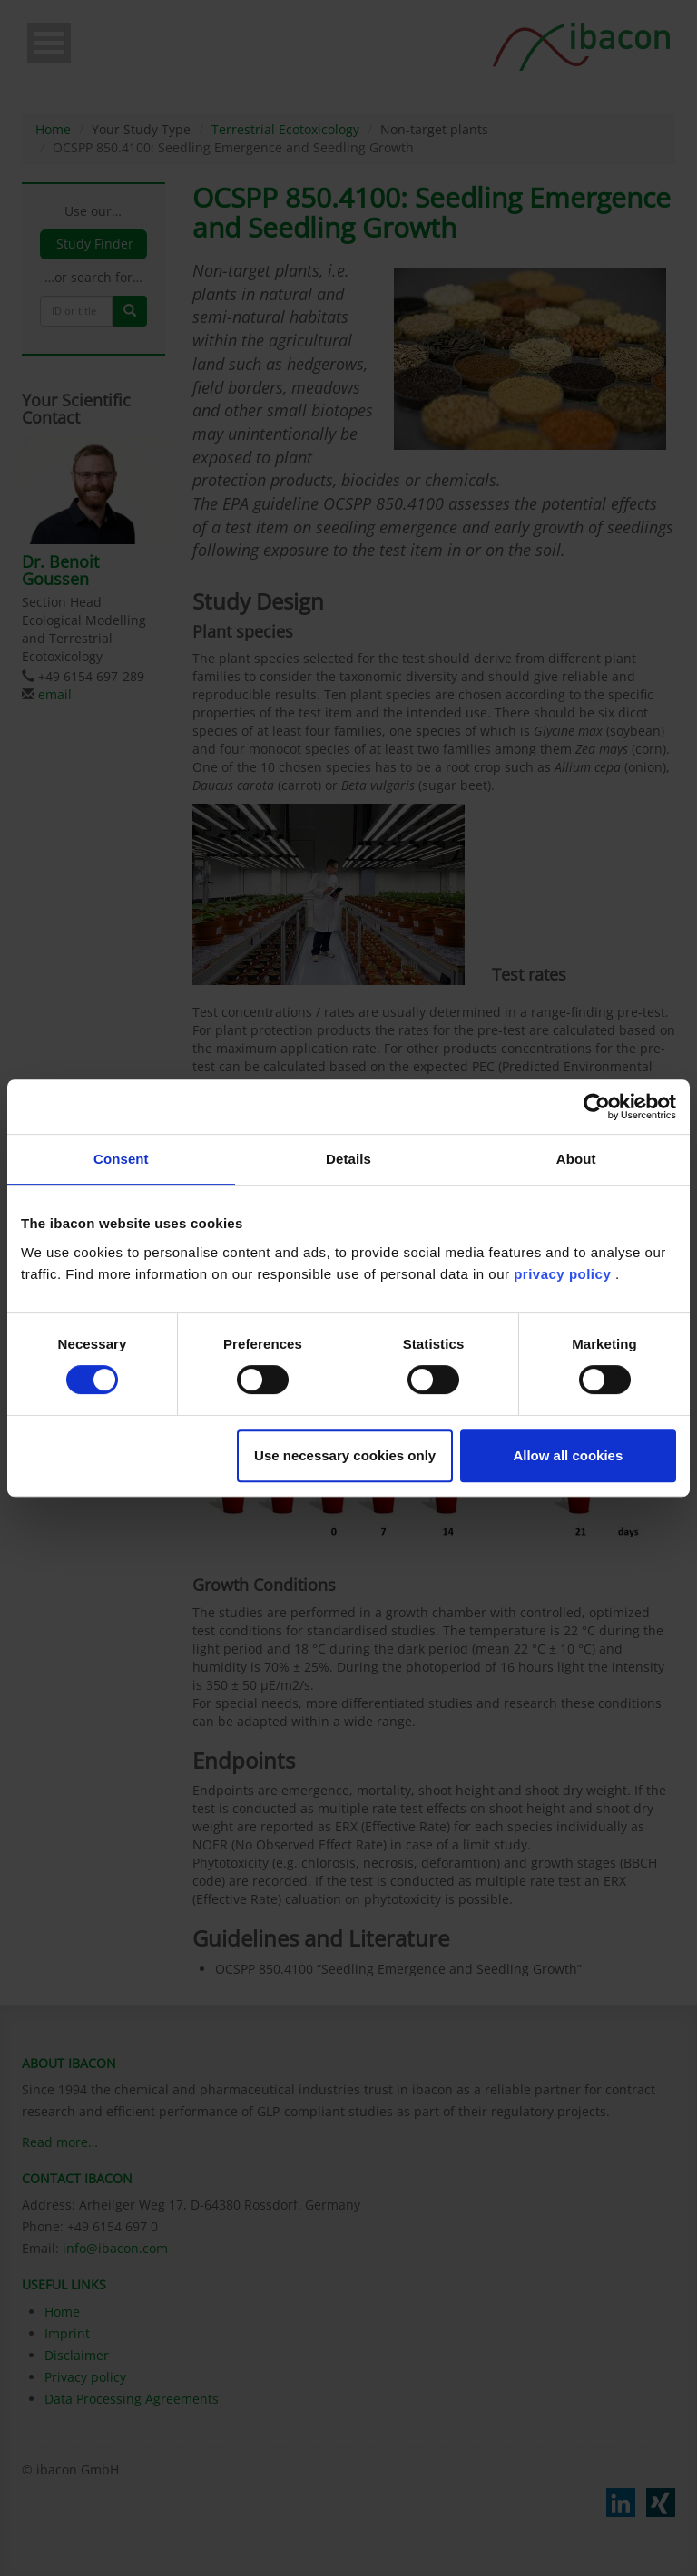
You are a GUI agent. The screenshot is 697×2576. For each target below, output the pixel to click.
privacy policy (562, 1274)
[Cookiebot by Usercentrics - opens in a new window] (596, 1106)
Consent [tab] (121, 1158)
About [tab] (576, 1158)
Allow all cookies (568, 1455)
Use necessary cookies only (345, 1455)
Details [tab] (348, 1158)
